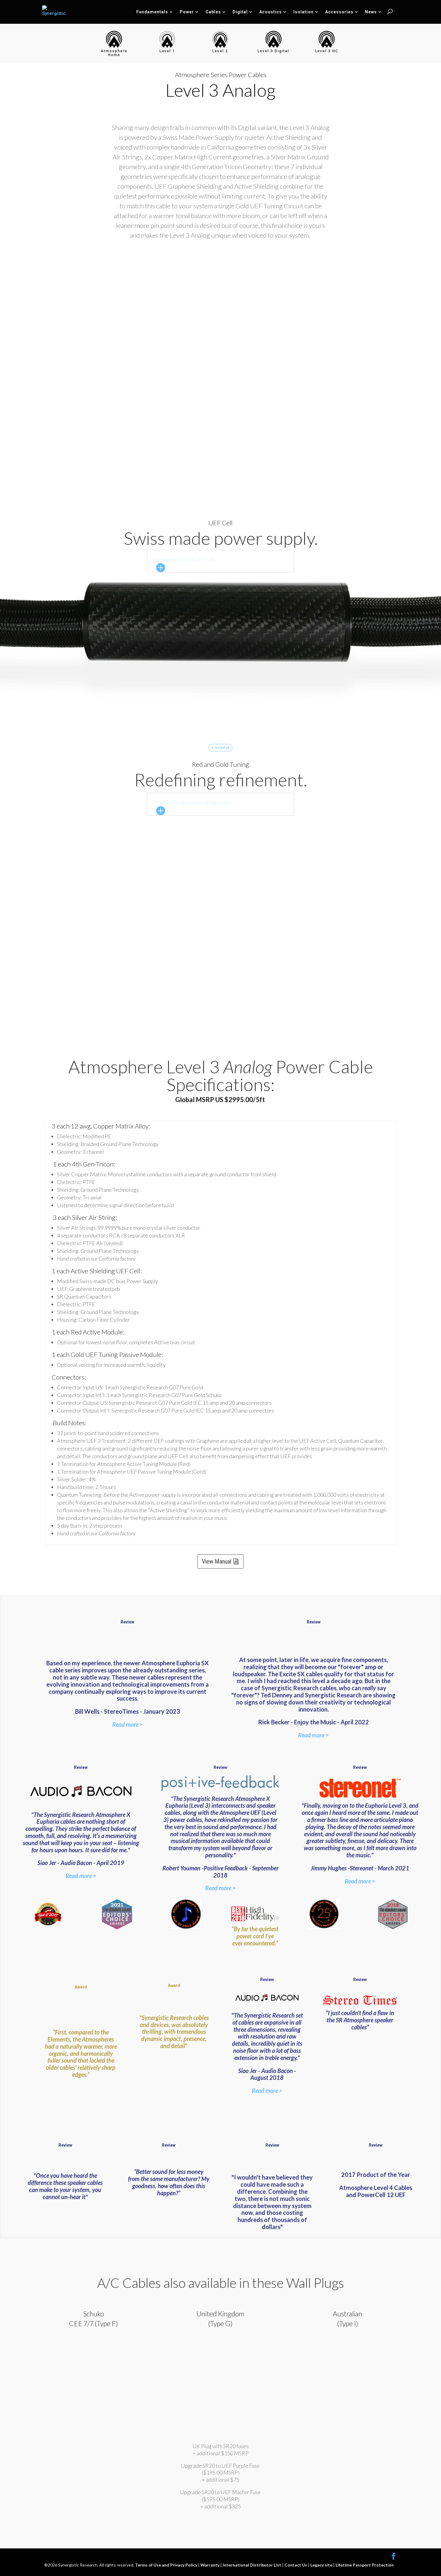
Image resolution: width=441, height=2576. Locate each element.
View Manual (216, 1561)
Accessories (339, 12)
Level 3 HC (326, 51)
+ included (220, 747)
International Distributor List (252, 2564)
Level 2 (220, 51)
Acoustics (270, 12)
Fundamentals (152, 12)
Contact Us (296, 2564)
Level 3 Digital (273, 51)
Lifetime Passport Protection (365, 2564)
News (371, 12)
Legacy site (321, 2564)
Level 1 (167, 51)
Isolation (303, 12)
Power (187, 12)
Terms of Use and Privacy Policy (166, 2564)
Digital (240, 12)
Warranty (210, 2564)
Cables (213, 12)
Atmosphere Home (114, 53)
